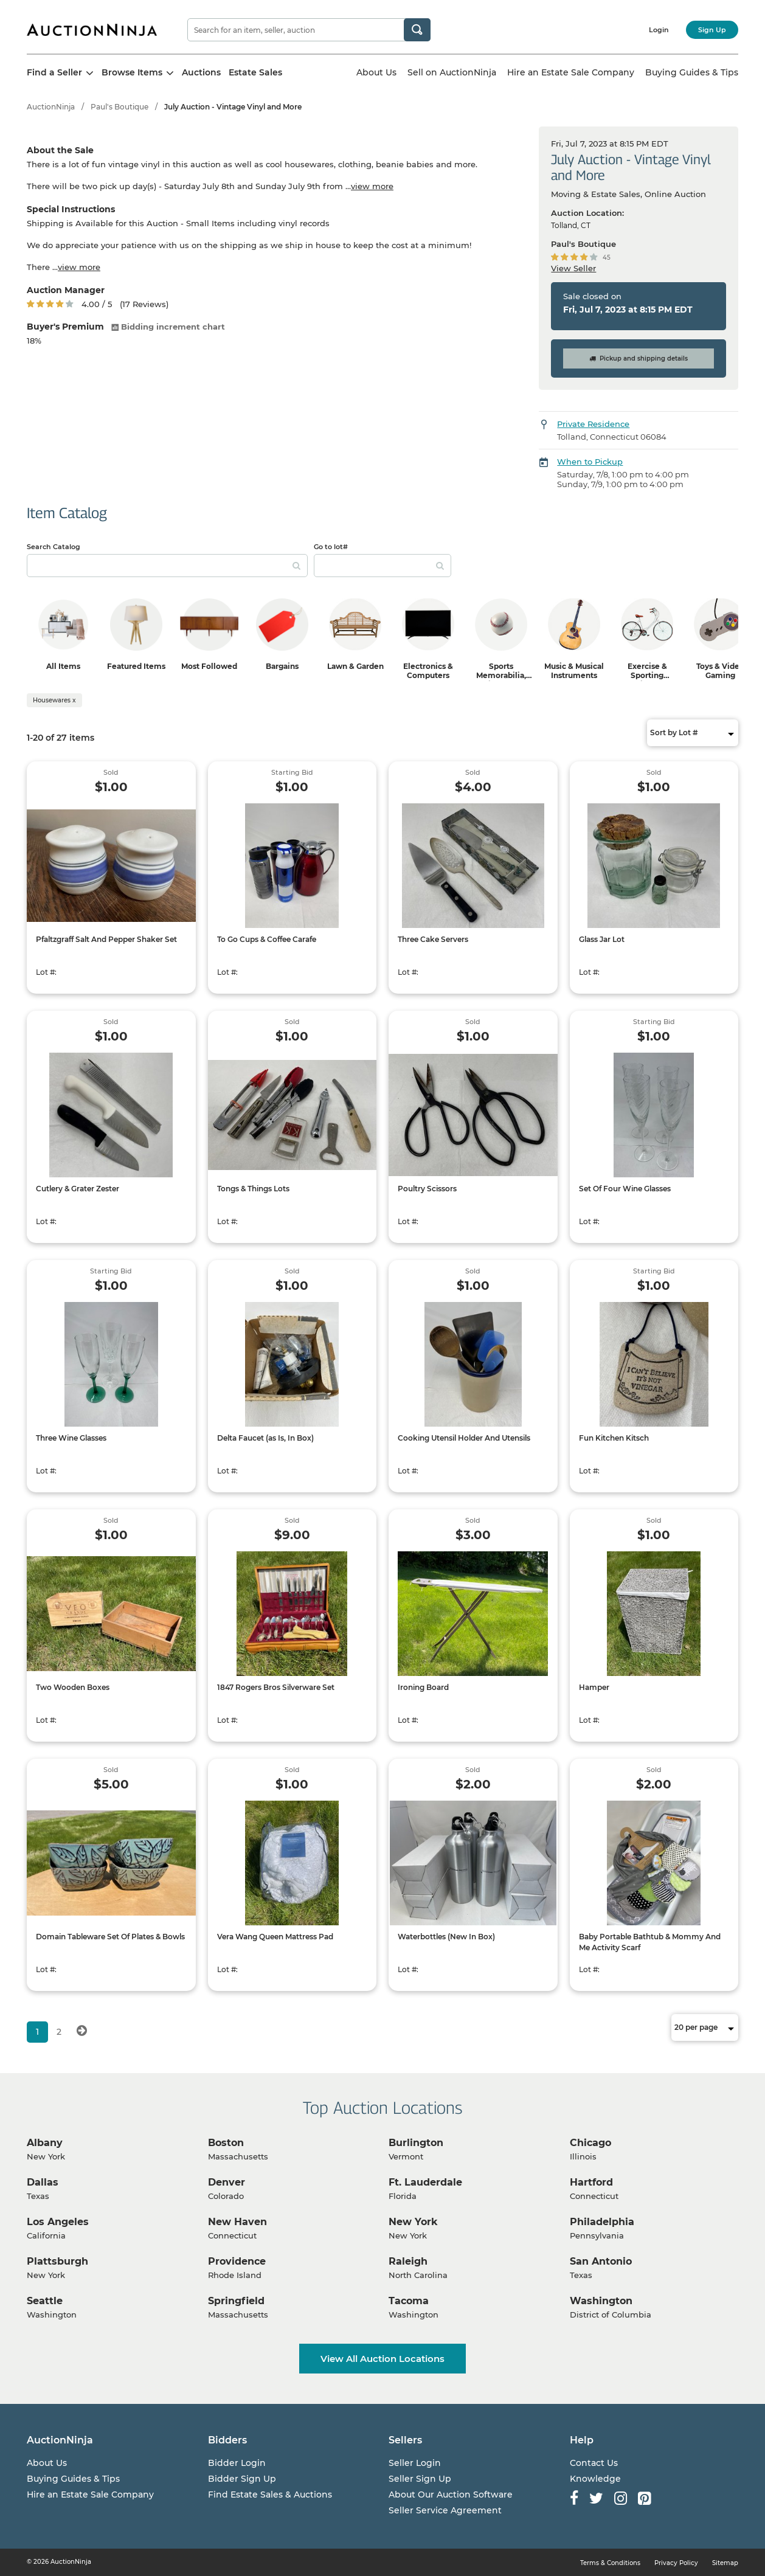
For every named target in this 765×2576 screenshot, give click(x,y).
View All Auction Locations (382, 2358)
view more (372, 186)
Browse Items (138, 72)
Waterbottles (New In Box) (446, 1936)
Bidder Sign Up (242, 2478)
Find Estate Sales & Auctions (270, 2494)
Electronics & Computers (428, 671)
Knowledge (595, 2478)
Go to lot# (331, 546)
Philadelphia (602, 2222)
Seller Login (415, 2462)
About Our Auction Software (451, 2494)
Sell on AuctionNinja (451, 72)
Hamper (594, 1687)
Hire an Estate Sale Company (570, 72)
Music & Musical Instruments (574, 671)
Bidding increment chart (168, 326)
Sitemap (725, 2563)
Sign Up (712, 30)
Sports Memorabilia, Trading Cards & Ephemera (501, 680)
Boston (226, 2142)
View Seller (573, 268)
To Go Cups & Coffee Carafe (266, 939)
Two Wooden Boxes (72, 1687)
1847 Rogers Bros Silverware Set (275, 1687)
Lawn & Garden (355, 666)
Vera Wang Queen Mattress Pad (275, 1936)
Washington (601, 2301)
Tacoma (409, 2301)
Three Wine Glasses (71, 1437)
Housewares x (54, 700)
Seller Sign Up (420, 2478)
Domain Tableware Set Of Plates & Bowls (110, 1936)
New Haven (237, 2222)
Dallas (42, 2182)
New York (413, 2222)
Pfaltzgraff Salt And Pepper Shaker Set (106, 939)
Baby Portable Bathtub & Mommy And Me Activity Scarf (650, 1942)
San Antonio (601, 2261)
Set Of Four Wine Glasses (625, 1188)
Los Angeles (58, 2222)
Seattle (45, 2301)
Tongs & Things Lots (253, 1188)
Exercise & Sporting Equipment (647, 675)
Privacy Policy (676, 2563)
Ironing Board (423, 1687)
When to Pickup (590, 461)
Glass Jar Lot (602, 939)
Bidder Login (237, 2462)
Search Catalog (53, 546)
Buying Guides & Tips (691, 72)
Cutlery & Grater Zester (77, 1188)
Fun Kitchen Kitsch (614, 1437)
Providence (237, 2261)
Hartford (591, 2182)
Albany (45, 2142)
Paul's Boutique (119, 106)
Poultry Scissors (427, 1188)
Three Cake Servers (433, 939)
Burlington (416, 2142)
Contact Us (594, 2462)
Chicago (590, 2142)
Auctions (201, 72)
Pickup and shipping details (638, 358)
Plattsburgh (57, 2261)
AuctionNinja (51, 106)
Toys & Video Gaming (720, 671)
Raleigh (408, 2261)
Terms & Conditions (610, 2563)
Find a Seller (60, 72)
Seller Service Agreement (445, 2510)
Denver (226, 2182)
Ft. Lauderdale (425, 2182)
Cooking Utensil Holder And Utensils (464, 1437)
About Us (376, 72)
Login (659, 30)
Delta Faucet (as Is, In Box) (265, 1437)
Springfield (236, 2301)
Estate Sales (255, 72)
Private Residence (593, 424)
